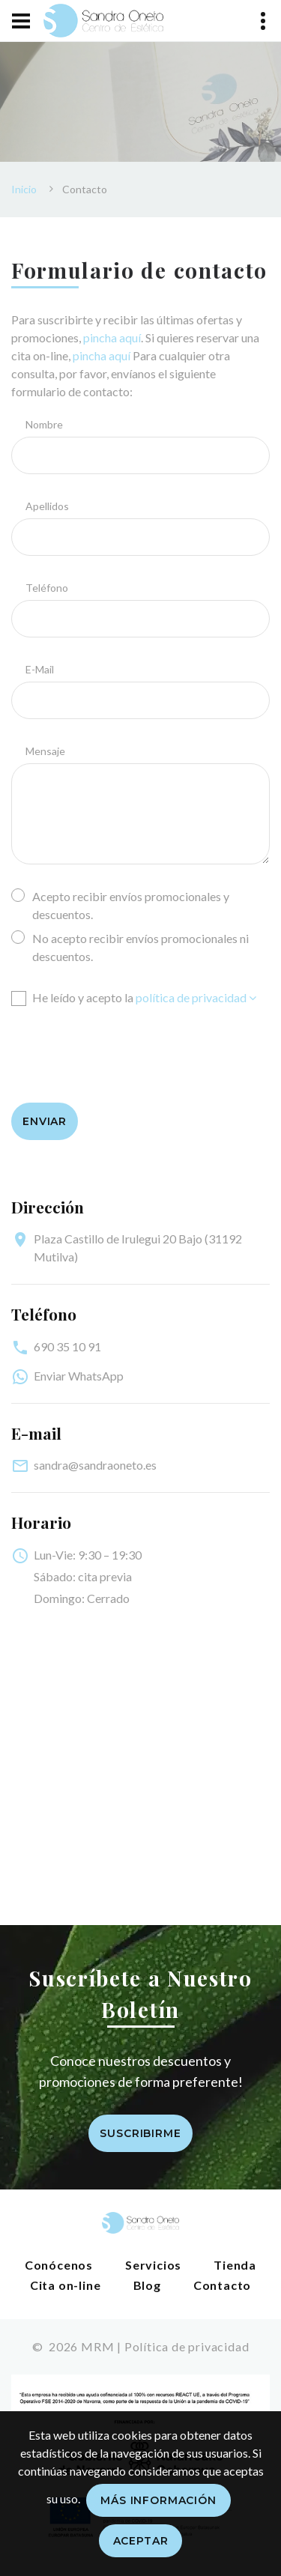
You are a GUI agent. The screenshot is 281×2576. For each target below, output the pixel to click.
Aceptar (141, 2541)
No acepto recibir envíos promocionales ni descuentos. (130, 946)
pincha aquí (112, 337)
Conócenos (59, 2265)
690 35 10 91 (67, 1346)
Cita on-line (65, 2285)
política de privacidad (196, 997)
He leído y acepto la (133, 997)
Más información (158, 2500)
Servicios (153, 2265)
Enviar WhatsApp (79, 1376)
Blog (147, 2285)
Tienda (235, 2265)
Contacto (222, 2285)
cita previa (105, 1576)
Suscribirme (140, 2133)
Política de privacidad (187, 2346)
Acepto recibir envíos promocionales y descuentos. (120, 904)
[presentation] (125, 1047)
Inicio (24, 189)
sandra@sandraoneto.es (95, 1465)
